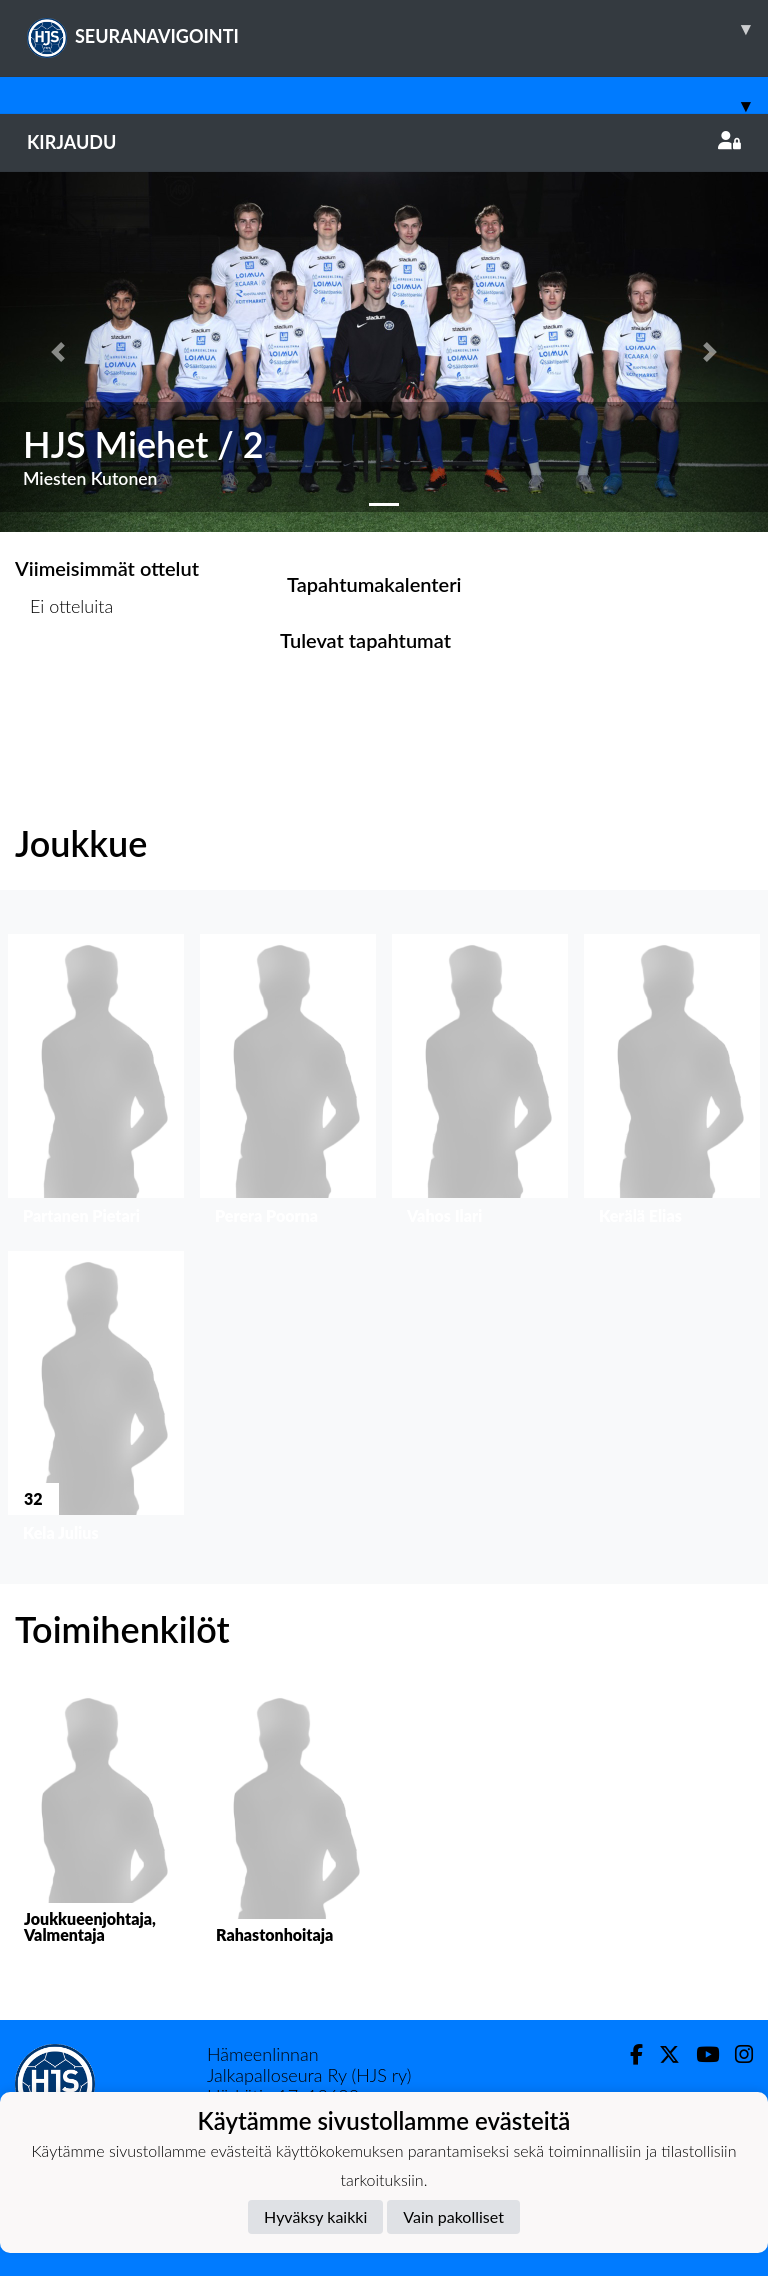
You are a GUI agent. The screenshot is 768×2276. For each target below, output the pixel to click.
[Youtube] (699, 2054)
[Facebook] (628, 2054)
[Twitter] (661, 2054)
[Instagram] (736, 2054)
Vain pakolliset (453, 2216)
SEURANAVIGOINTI (397, 29)
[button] (57, 352)
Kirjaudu (384, 142)
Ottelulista (64, 682)
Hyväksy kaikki (315, 2216)
